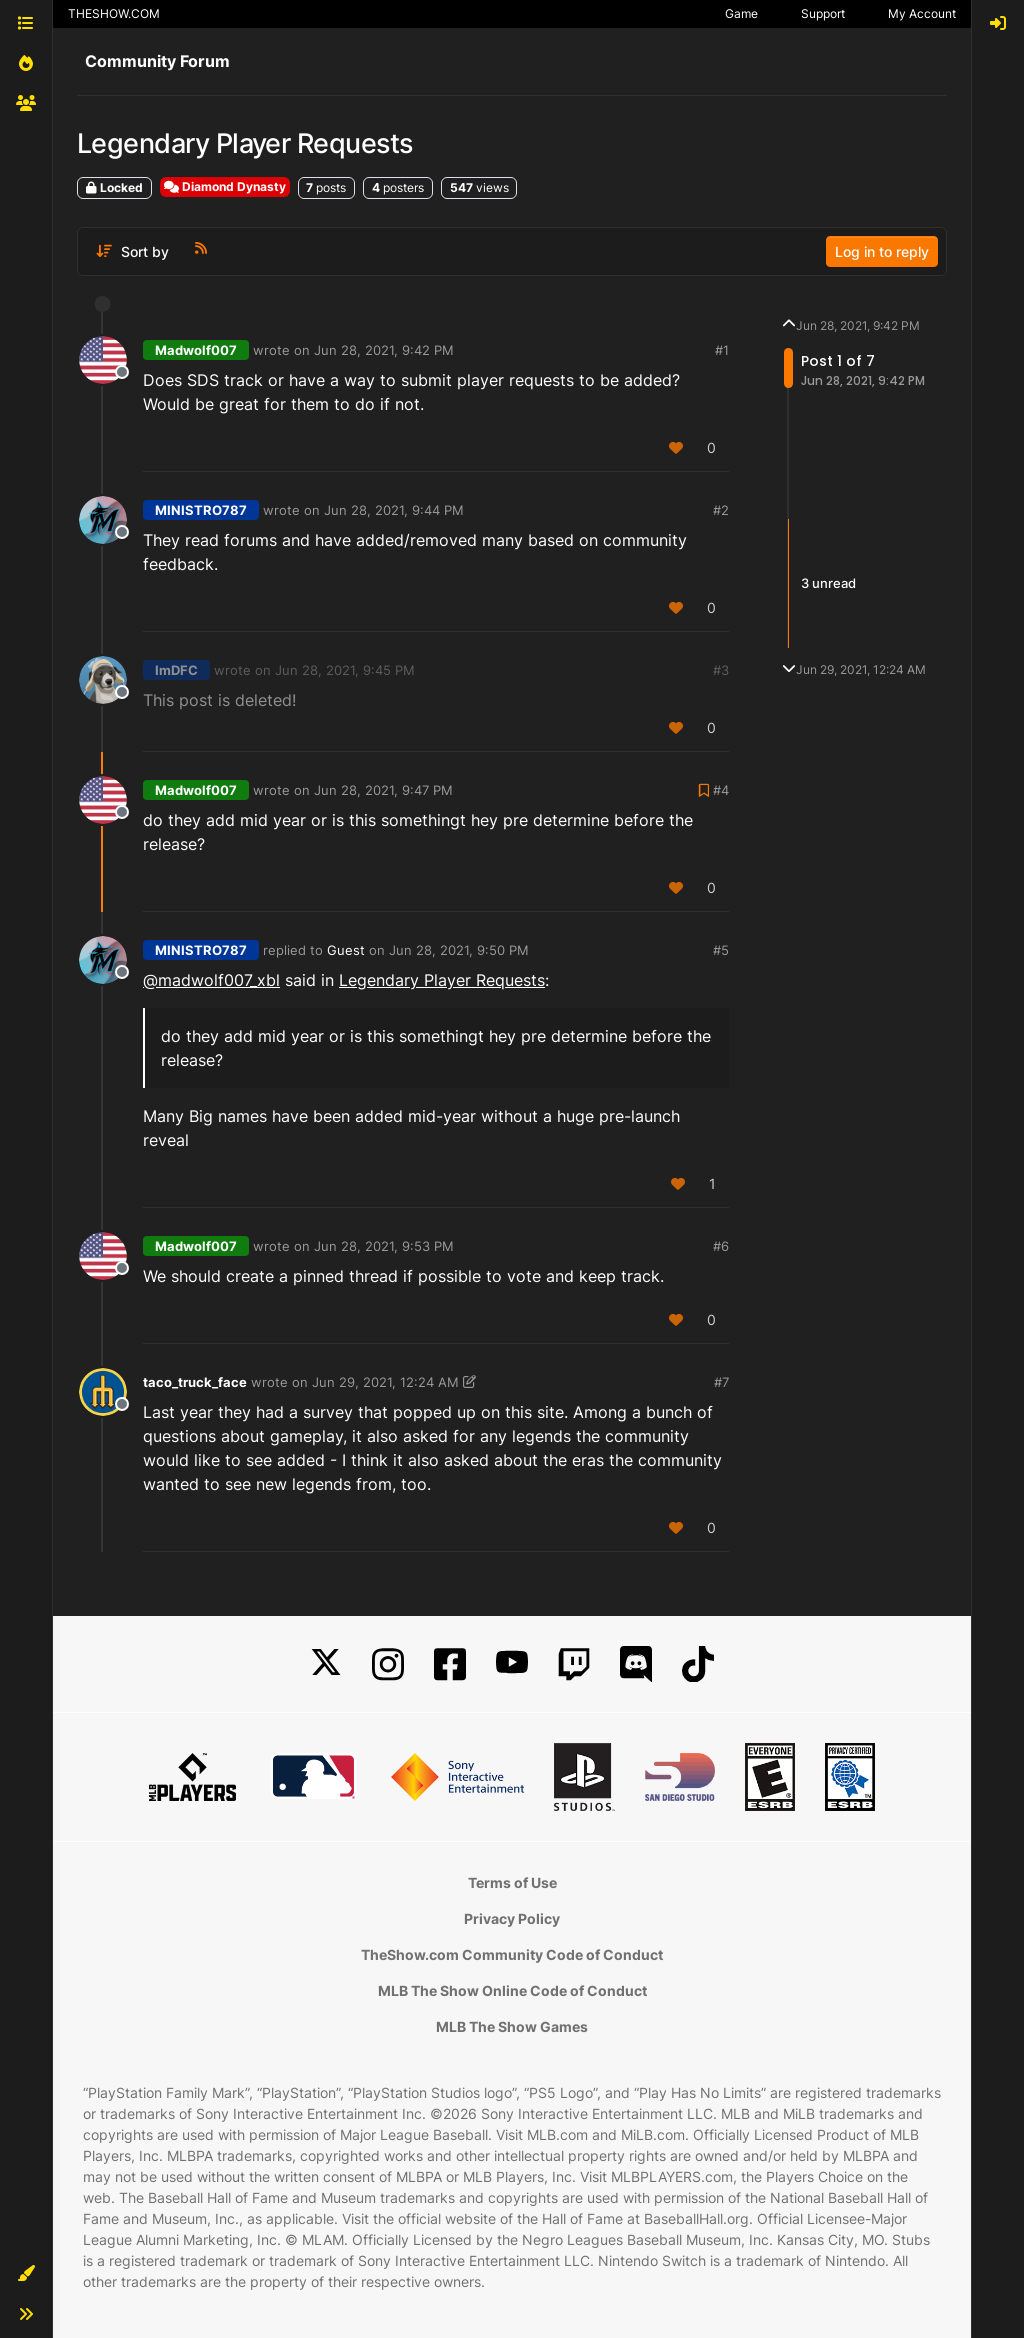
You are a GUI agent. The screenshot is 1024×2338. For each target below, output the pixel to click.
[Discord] (636, 1664)
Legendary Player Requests (442, 980)
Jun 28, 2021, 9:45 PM (345, 670)
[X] (326, 1664)
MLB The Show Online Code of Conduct (512, 1990)
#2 (721, 510)
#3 (721, 670)
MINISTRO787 (201, 510)
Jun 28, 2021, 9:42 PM (384, 350)
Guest (346, 950)
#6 (721, 1246)
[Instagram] (388, 1664)
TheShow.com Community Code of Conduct (512, 1954)
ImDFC (176, 670)
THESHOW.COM (114, 13)
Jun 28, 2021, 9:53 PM (384, 1246)
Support (823, 13)
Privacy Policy (512, 1918)
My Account (922, 13)
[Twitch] (574, 1664)
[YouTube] (512, 1664)
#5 (721, 950)
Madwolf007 (196, 350)
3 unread (828, 583)
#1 (722, 350)
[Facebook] (450, 1664)
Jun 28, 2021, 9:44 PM (394, 510)
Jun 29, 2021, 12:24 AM (385, 1382)
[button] (26, 2274)
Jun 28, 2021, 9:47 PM (383, 790)
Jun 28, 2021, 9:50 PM (459, 950)
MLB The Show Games (512, 2026)
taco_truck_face (195, 1382)
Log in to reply (882, 251)
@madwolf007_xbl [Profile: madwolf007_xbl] (211, 980)
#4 (721, 790)
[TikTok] (698, 1664)
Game (741, 13)
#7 (721, 1382)
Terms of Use (512, 1882)
